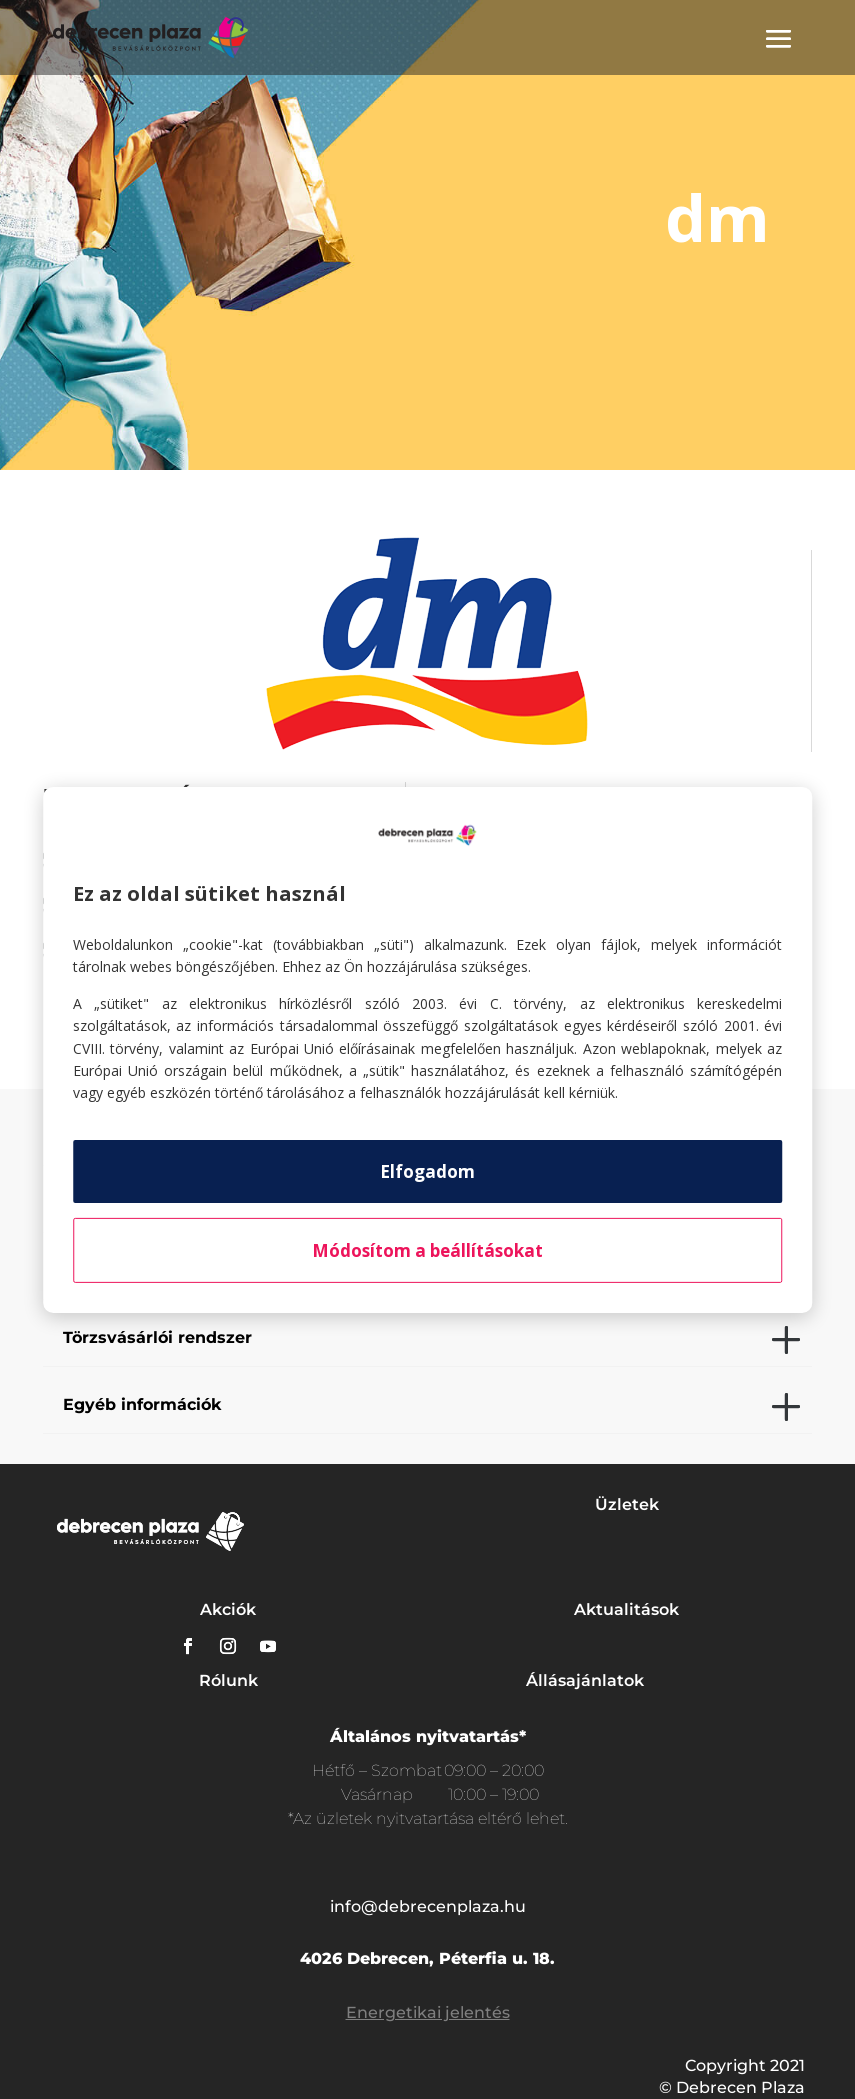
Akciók (228, 1609)
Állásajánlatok (585, 1680)
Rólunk (228, 1680)
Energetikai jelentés (428, 2012)
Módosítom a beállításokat (427, 1250)
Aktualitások (626, 1609)
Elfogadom (427, 1171)
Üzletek (627, 1504)
